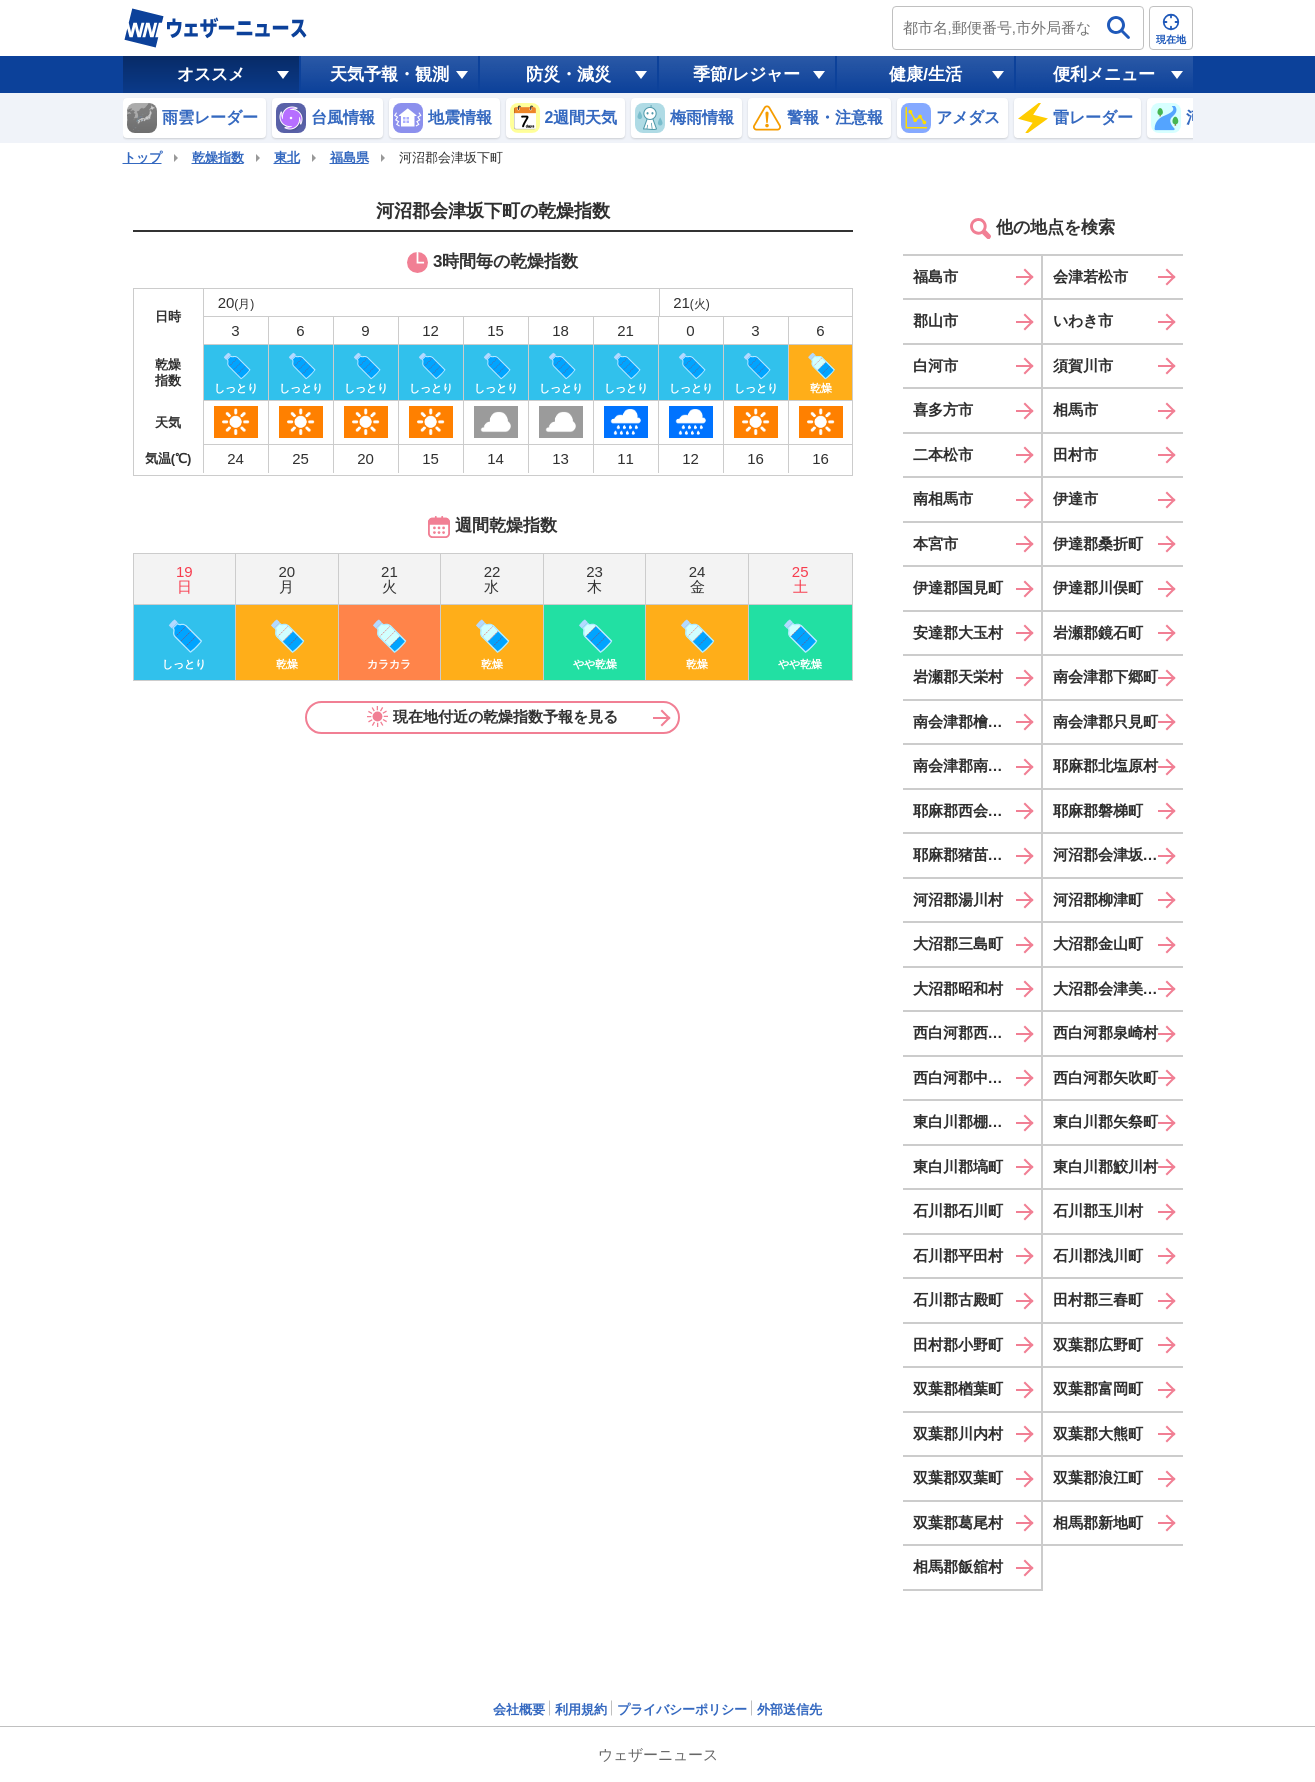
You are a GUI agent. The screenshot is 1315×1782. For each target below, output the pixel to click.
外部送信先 (789, 1709)
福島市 (935, 276)
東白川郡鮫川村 (1105, 1166)
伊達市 (1075, 498)
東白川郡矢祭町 (1105, 1121)
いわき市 (1083, 320)
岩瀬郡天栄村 (958, 676)
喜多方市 (943, 409)
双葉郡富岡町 (1098, 1388)
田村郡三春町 (1098, 1299)
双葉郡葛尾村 (958, 1522)
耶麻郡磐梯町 (1098, 810)
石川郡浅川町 (1098, 1255)
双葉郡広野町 (1098, 1344)
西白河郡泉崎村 (1105, 1032)
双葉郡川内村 (958, 1433)
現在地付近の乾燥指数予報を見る (493, 717)
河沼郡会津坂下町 (1113, 854)
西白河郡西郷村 (965, 1032)
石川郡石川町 (958, 1210)
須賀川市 (1083, 365)
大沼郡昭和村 (958, 988)
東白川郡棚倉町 (965, 1121)
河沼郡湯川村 (958, 899)
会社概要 (519, 1709)
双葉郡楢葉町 (958, 1388)
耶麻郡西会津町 (965, 810)
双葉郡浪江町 (1098, 1477)
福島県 (349, 157)
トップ (142, 157)
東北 (287, 157)
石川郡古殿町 (958, 1299)
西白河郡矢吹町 (1105, 1077)
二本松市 (943, 454)
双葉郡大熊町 (1098, 1433)
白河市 (935, 365)
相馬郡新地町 (1098, 1522)
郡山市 (935, 320)
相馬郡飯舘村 (958, 1566)
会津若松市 (1090, 276)
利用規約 (581, 1709)
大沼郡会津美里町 (1113, 988)
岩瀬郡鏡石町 (1098, 632)
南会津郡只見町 (1105, 721)
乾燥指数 (218, 157)
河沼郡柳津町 (1098, 899)
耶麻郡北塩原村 (1105, 765)
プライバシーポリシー (682, 1709)
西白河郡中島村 (965, 1077)
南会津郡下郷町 (1105, 676)
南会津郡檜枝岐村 (973, 721)
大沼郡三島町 (958, 943)
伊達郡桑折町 (1098, 543)
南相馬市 (943, 498)
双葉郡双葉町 (958, 1477)
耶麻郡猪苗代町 (965, 854)
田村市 (1075, 454)
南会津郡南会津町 (973, 765)
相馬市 (1075, 409)
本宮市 (935, 543)
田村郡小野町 (958, 1344)
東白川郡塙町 (958, 1166)
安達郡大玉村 (958, 632)
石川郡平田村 (958, 1255)
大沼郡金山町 (1098, 943)
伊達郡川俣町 (1098, 587)
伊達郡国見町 (958, 587)
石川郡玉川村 (1098, 1210)
